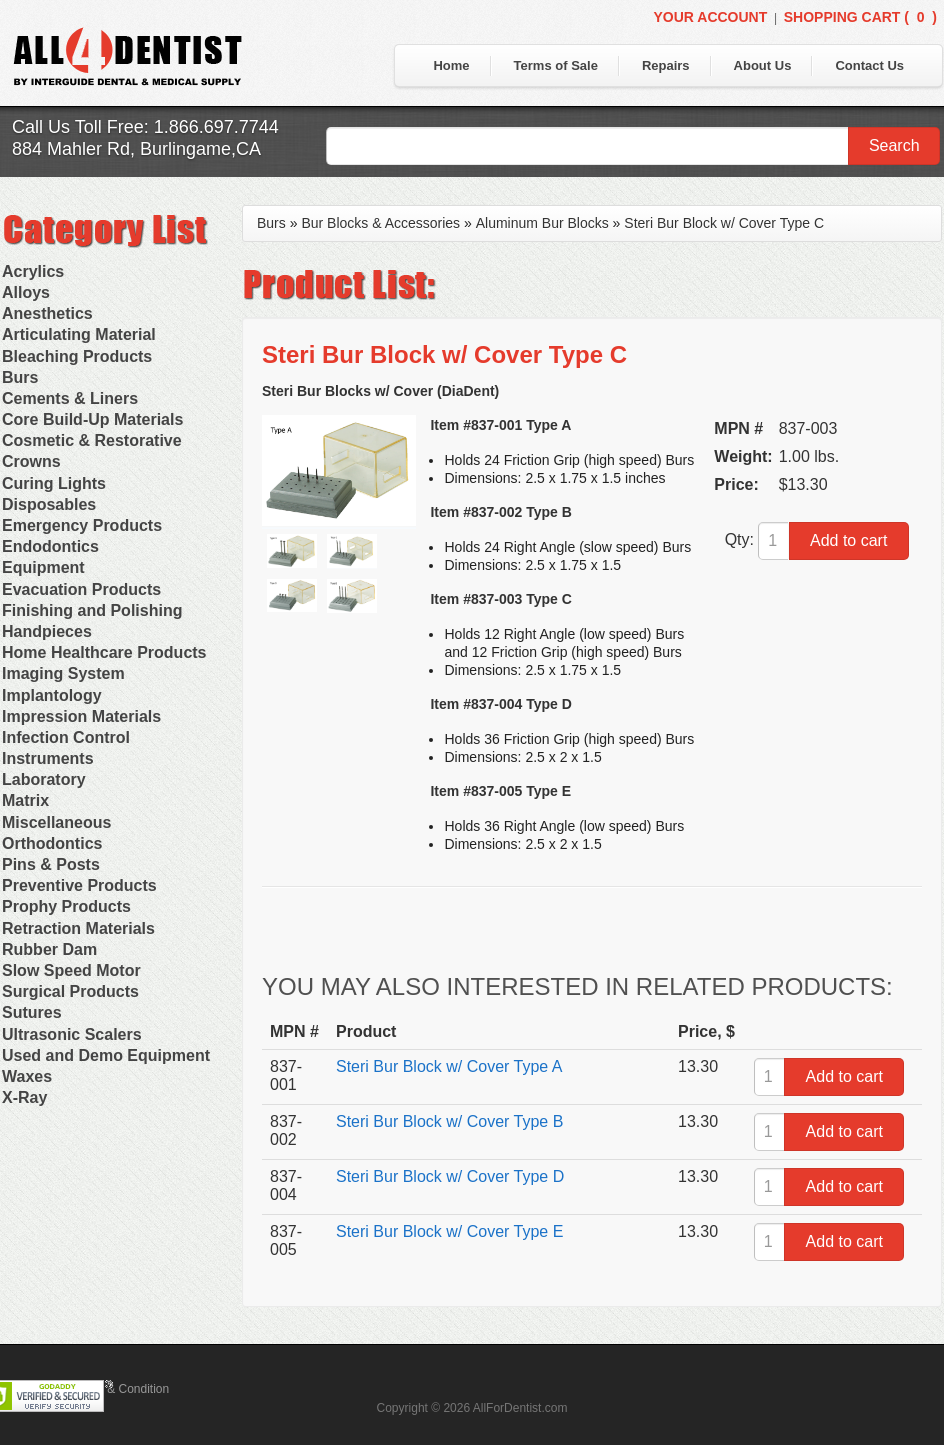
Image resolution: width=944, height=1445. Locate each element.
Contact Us (869, 65)
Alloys (26, 292)
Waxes (27, 1076)
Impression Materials (81, 716)
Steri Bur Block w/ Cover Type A (449, 1066)
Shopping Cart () (860, 17)
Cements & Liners (70, 398)
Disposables (49, 504)
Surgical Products (70, 991)
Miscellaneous (56, 822)
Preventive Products (79, 885)
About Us (763, 65)
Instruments (48, 758)
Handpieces (47, 631)
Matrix (25, 800)
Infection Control (66, 737)
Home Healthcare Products (104, 652)
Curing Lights (54, 483)
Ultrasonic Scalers (72, 1034)
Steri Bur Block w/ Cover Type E (449, 1231)
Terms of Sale (556, 65)
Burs (20, 377)
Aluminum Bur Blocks (542, 223)
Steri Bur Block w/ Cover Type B (449, 1121)
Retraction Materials (78, 928)
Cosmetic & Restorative (92, 440)
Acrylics (33, 271)
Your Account (710, 17)
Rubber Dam (49, 949)
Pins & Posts (51, 864)
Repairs (666, 65)
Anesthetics (47, 313)
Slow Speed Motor (71, 970)
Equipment (43, 567)
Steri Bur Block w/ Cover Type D (450, 1176)
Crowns (31, 461)
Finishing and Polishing (92, 610)
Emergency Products (82, 525)
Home (451, 65)
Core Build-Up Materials (92, 419)
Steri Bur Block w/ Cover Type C (724, 223)
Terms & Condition (120, 1389)
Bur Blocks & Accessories (380, 223)
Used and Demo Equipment (106, 1055)
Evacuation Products (81, 589)
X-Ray (24, 1097)
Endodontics (50, 546)
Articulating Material (79, 334)
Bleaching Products (77, 356)
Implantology (52, 695)
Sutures (32, 1012)
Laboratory (44, 779)
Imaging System (63, 673)
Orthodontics (52, 843)
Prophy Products (66, 906)
